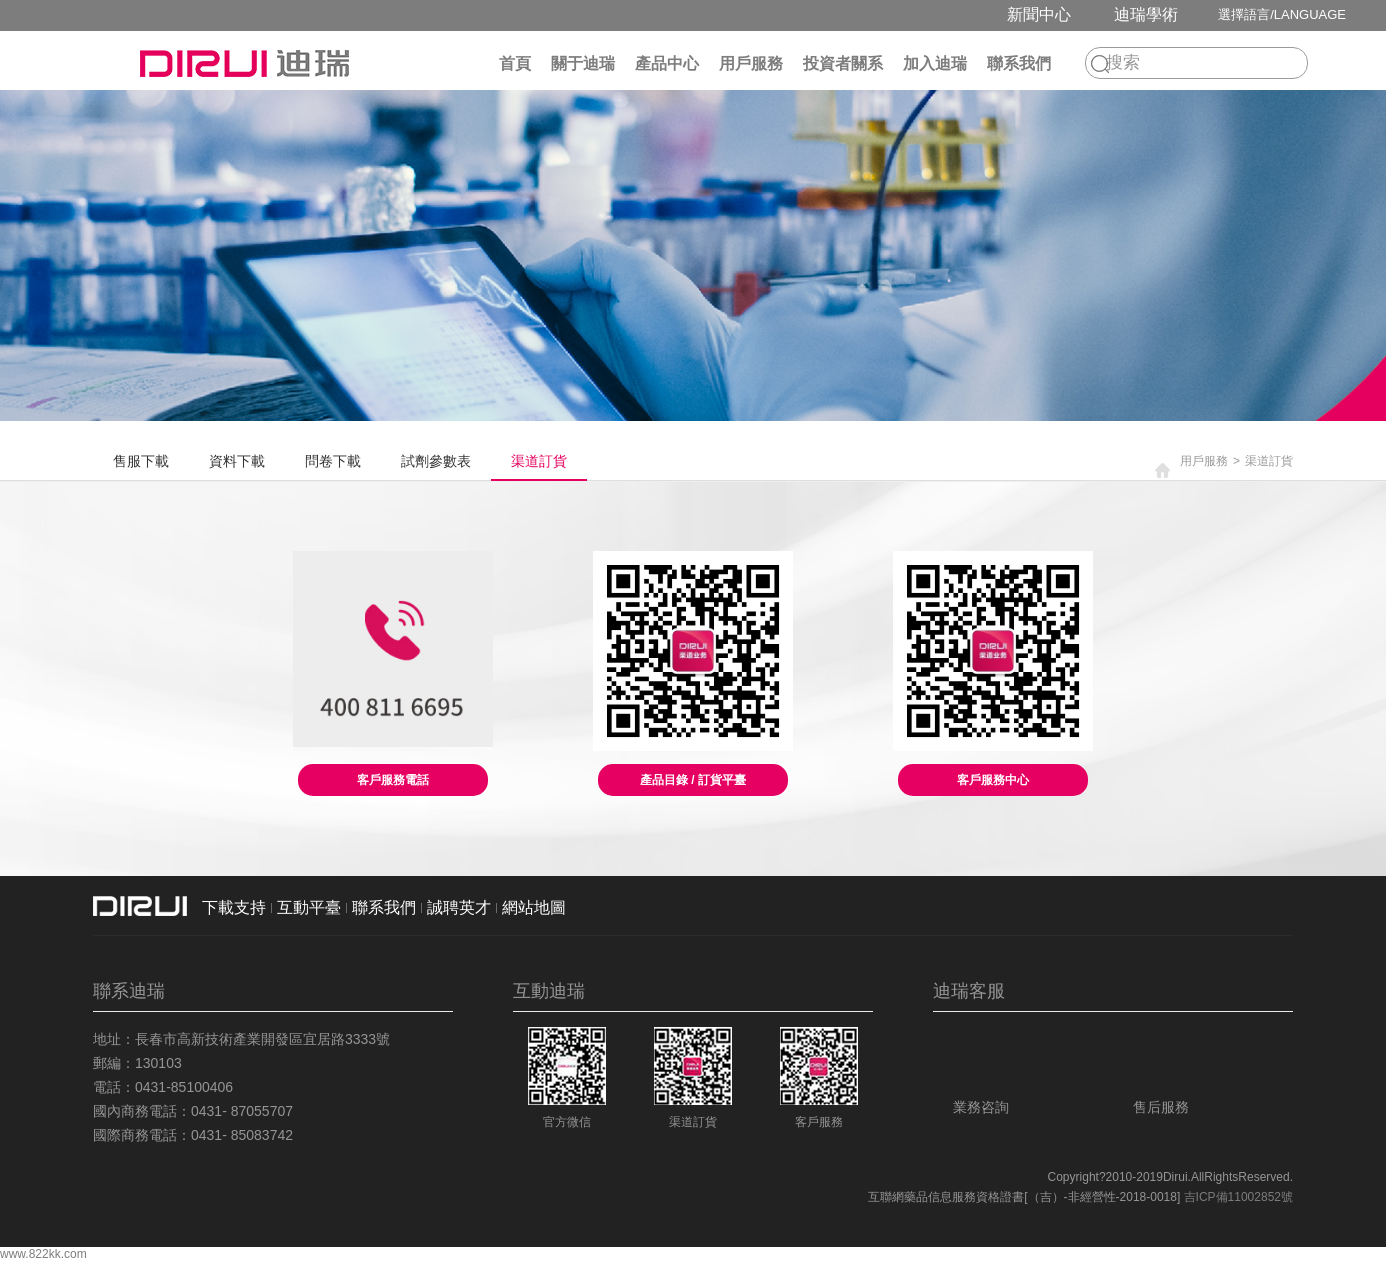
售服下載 (141, 461)
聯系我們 (1019, 63)
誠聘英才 (459, 907)
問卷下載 (333, 461)
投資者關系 (843, 63)
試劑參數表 (436, 461)
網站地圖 (534, 907)
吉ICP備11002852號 (1238, 1197)
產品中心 (667, 63)
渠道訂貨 (539, 461)
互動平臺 (309, 907)
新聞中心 (1039, 14)
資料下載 (237, 461)
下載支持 (234, 907)
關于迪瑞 (583, 63)
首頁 (515, 63)
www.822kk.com (43, 1254)
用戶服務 (751, 63)
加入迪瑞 (935, 63)
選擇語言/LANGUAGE (1282, 14)
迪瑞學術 (1146, 14)
